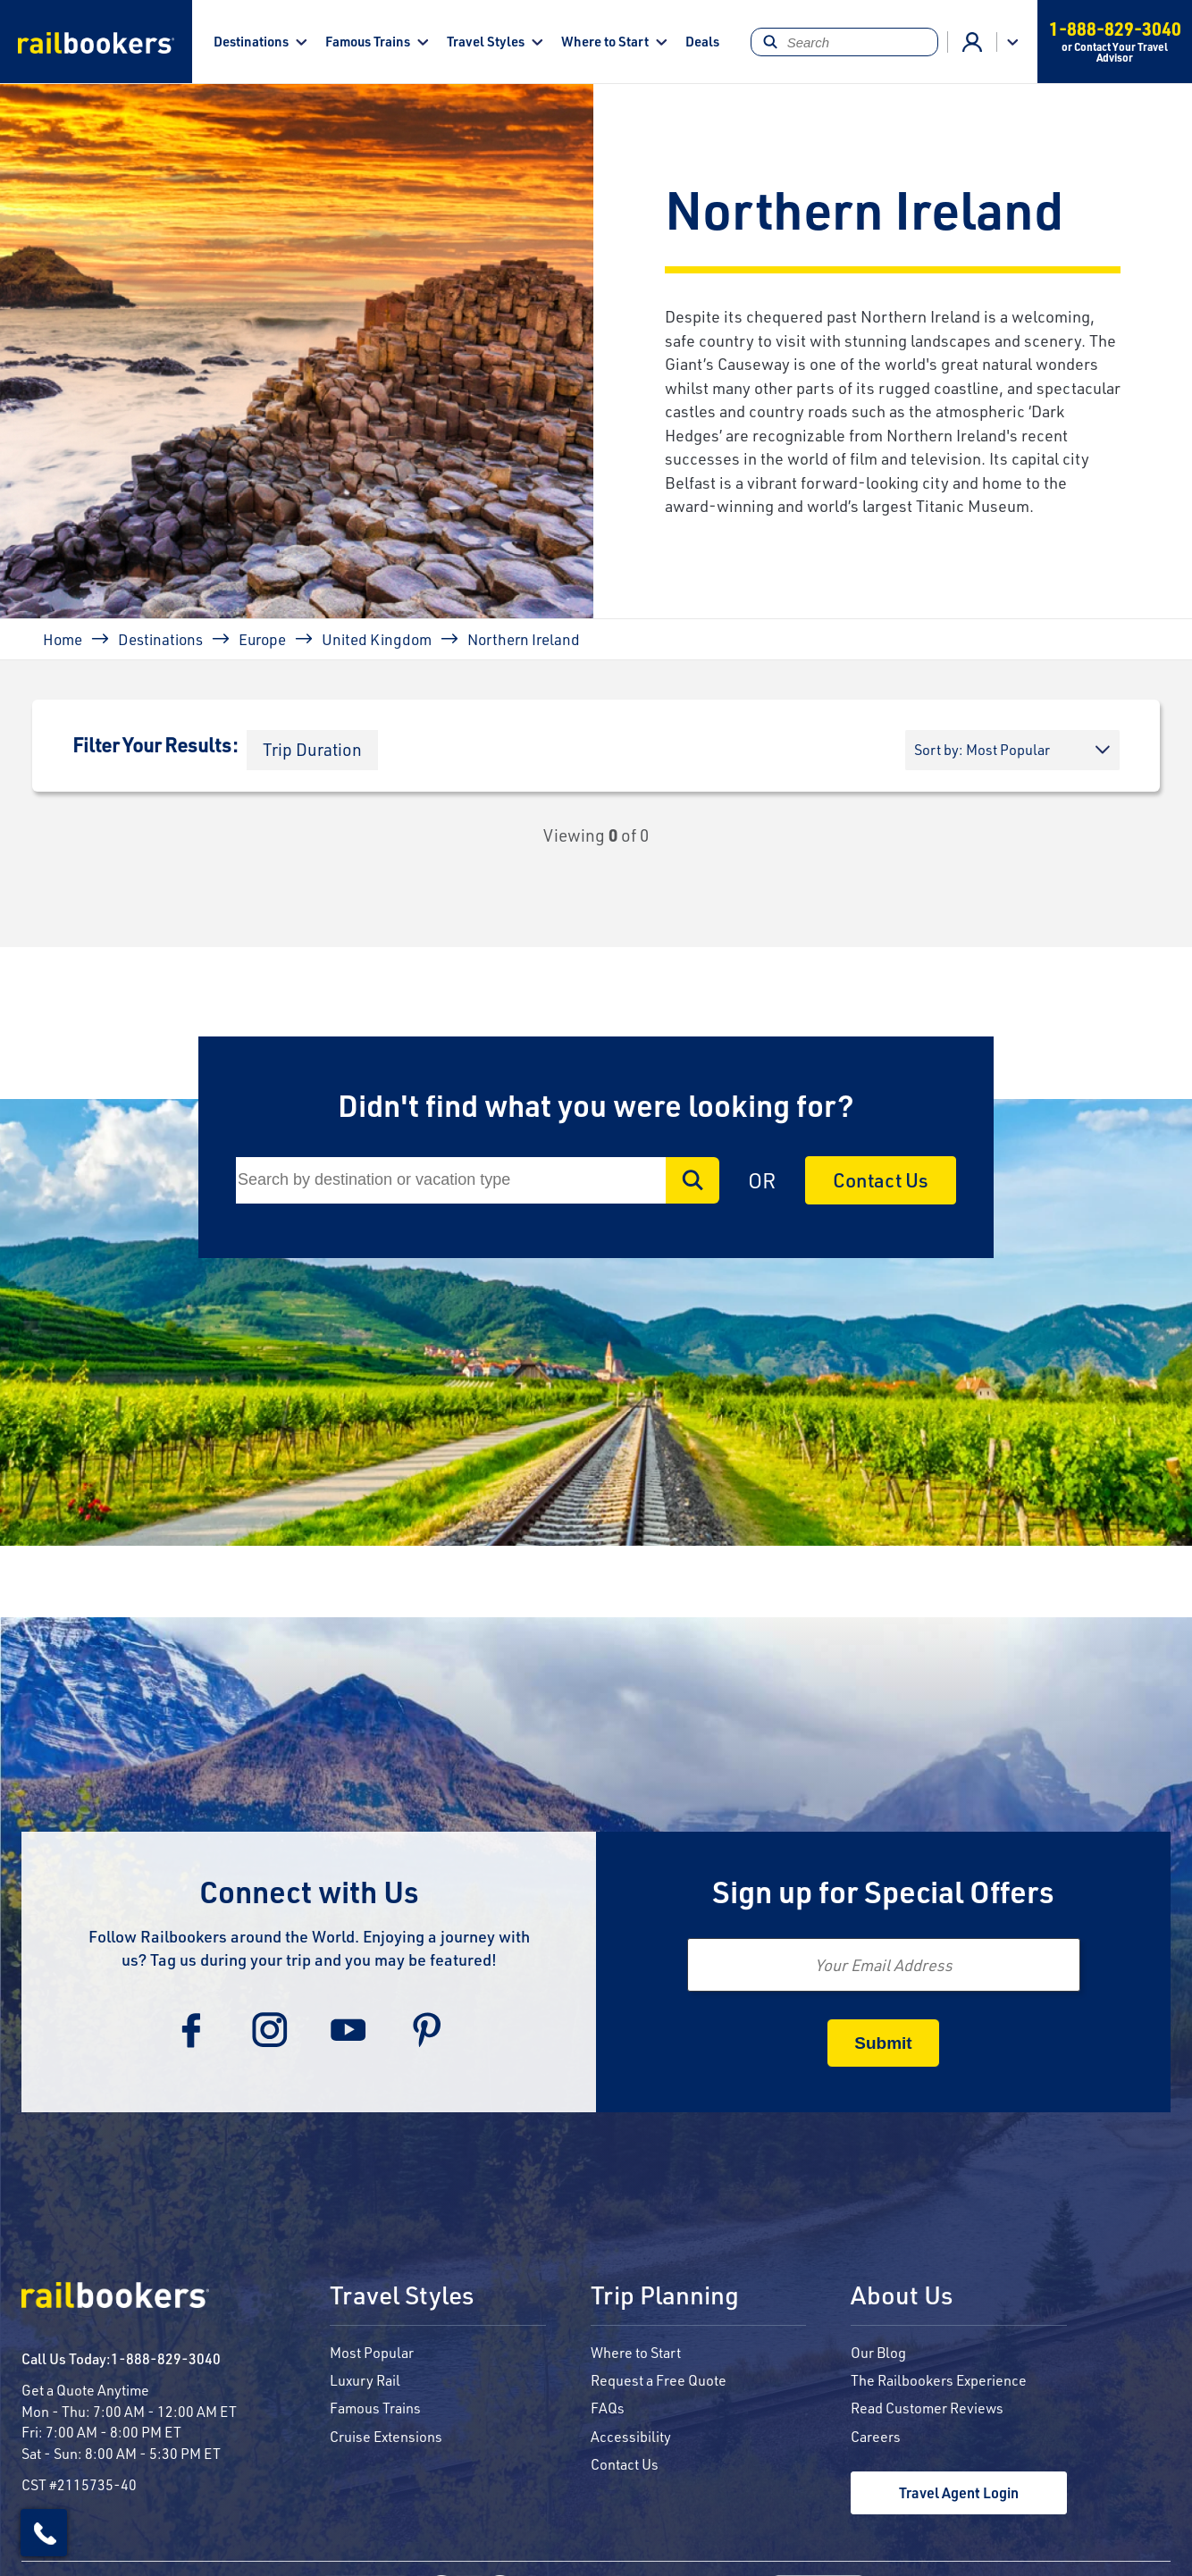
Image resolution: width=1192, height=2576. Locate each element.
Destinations (251, 41)
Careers (876, 2436)
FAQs (608, 2407)
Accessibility (631, 2436)
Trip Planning (665, 2296)
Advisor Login (972, 42)
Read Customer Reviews (927, 2407)
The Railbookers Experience (939, 2379)
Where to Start (605, 41)
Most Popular (372, 2352)
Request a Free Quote (658, 2379)
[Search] (844, 42)
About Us (902, 2296)
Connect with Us (309, 1891)
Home (62, 639)
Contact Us (880, 1180)
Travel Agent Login (959, 2492)
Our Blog (878, 2352)
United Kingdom (377, 639)
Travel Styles (486, 41)
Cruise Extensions (386, 2436)
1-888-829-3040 (166, 2358)
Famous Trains (367, 41)
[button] (312, 750)
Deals (702, 41)
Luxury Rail (365, 2379)
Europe (262, 639)
